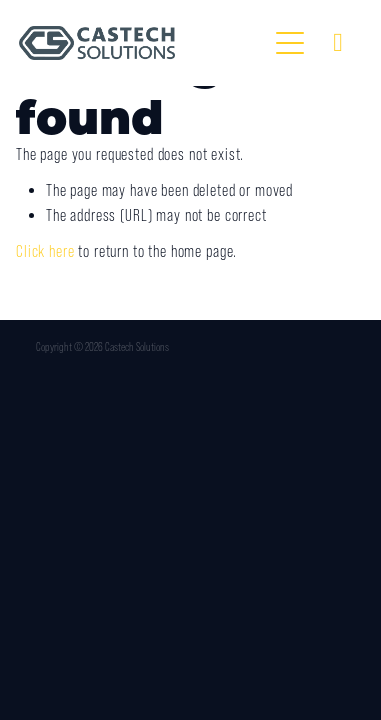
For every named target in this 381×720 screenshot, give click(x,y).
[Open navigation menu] (290, 43)
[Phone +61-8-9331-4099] (338, 43)
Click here (45, 251)
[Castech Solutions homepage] (142, 43)
